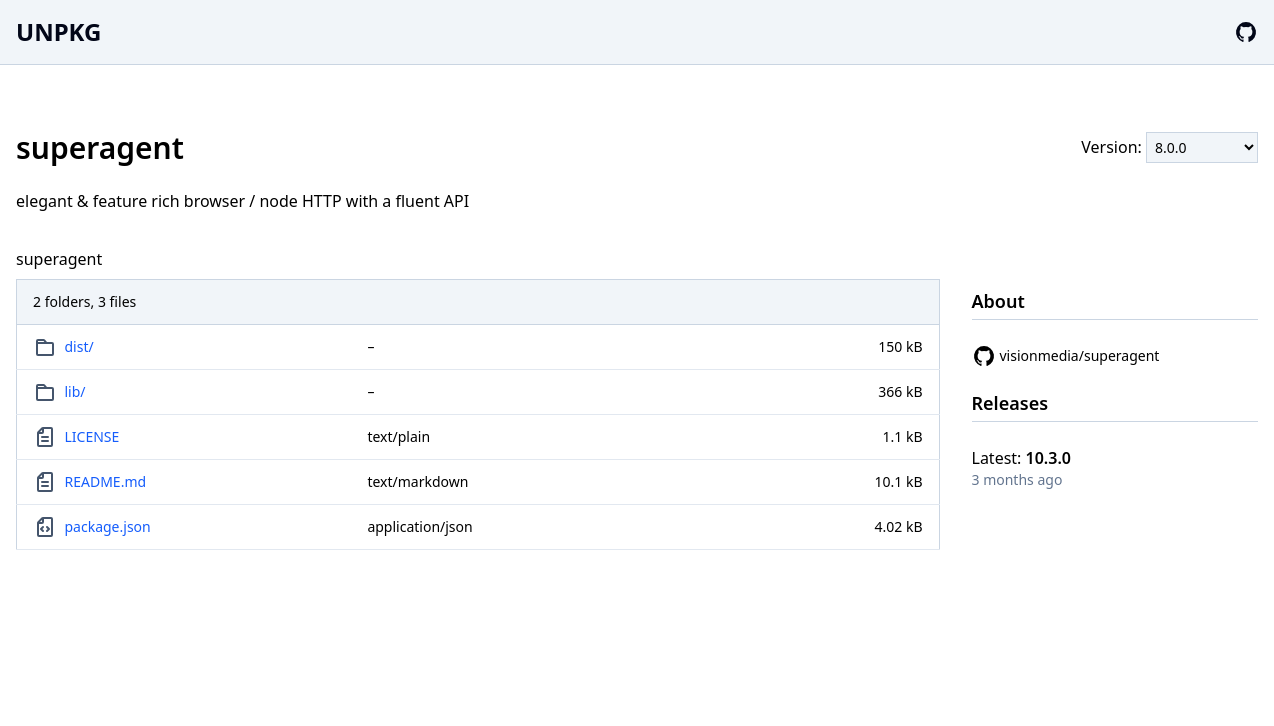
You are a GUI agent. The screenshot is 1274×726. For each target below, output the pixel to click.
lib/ (75, 391)
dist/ (79, 346)
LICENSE (92, 436)
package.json (108, 526)
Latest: (1022, 458)
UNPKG (58, 31)
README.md (106, 481)
